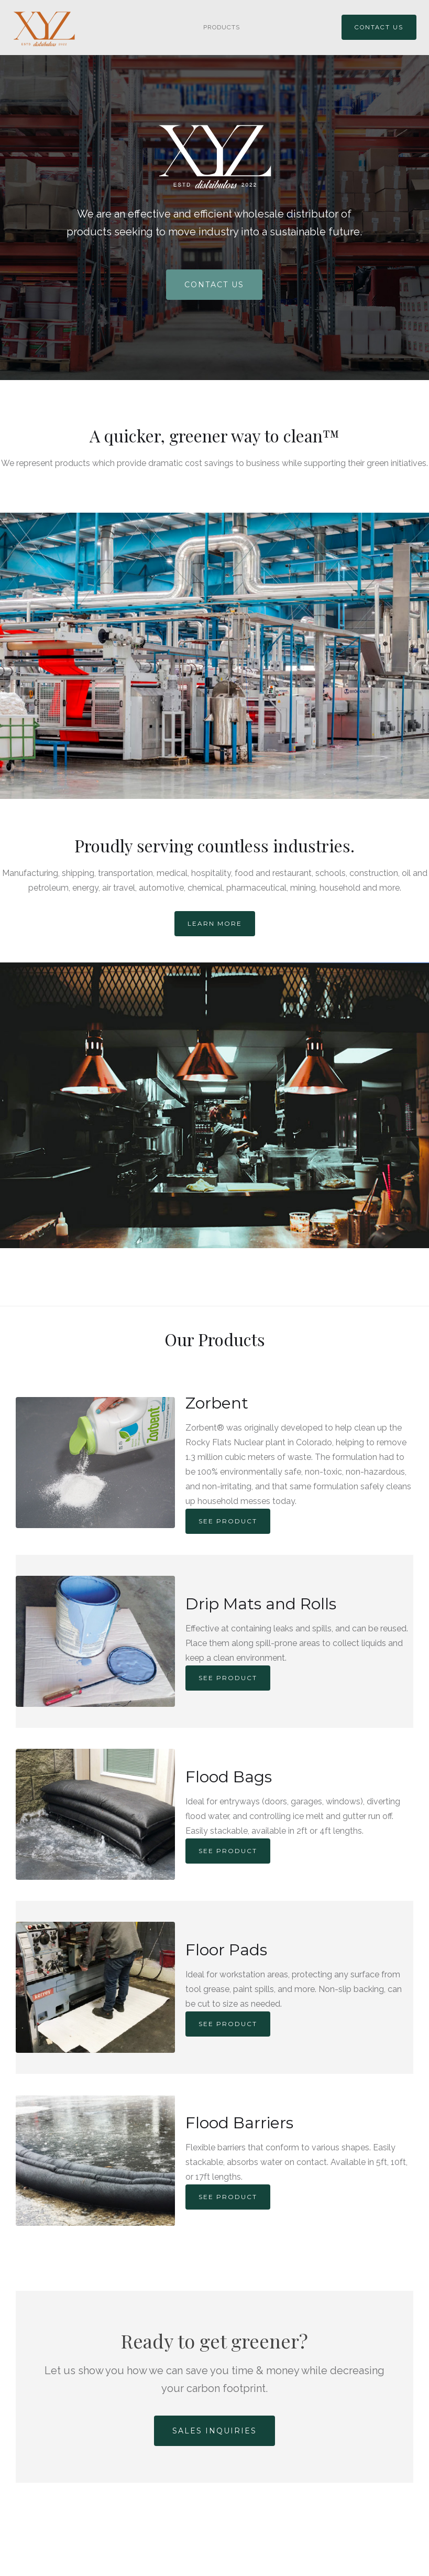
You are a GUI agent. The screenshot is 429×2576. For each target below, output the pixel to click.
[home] (49, 29)
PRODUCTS (221, 27)
